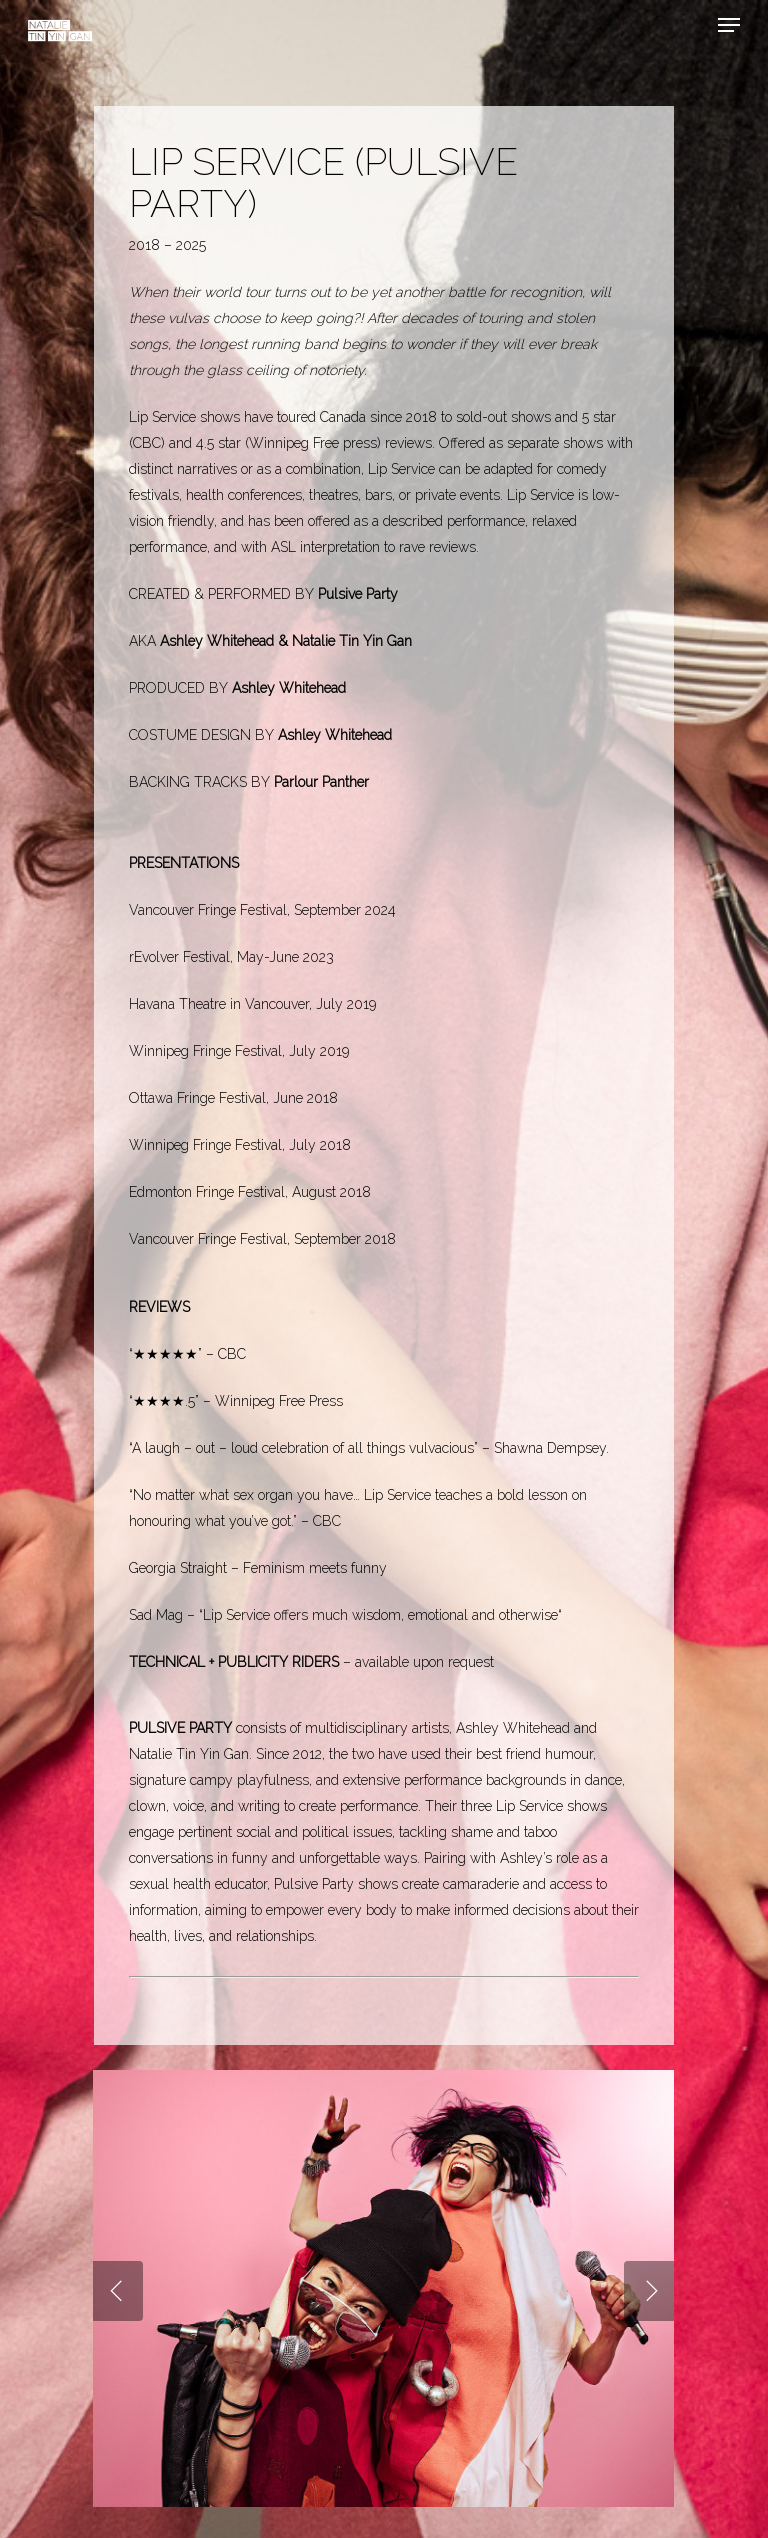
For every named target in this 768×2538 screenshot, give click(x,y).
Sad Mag (156, 1615)
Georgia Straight (178, 1568)
